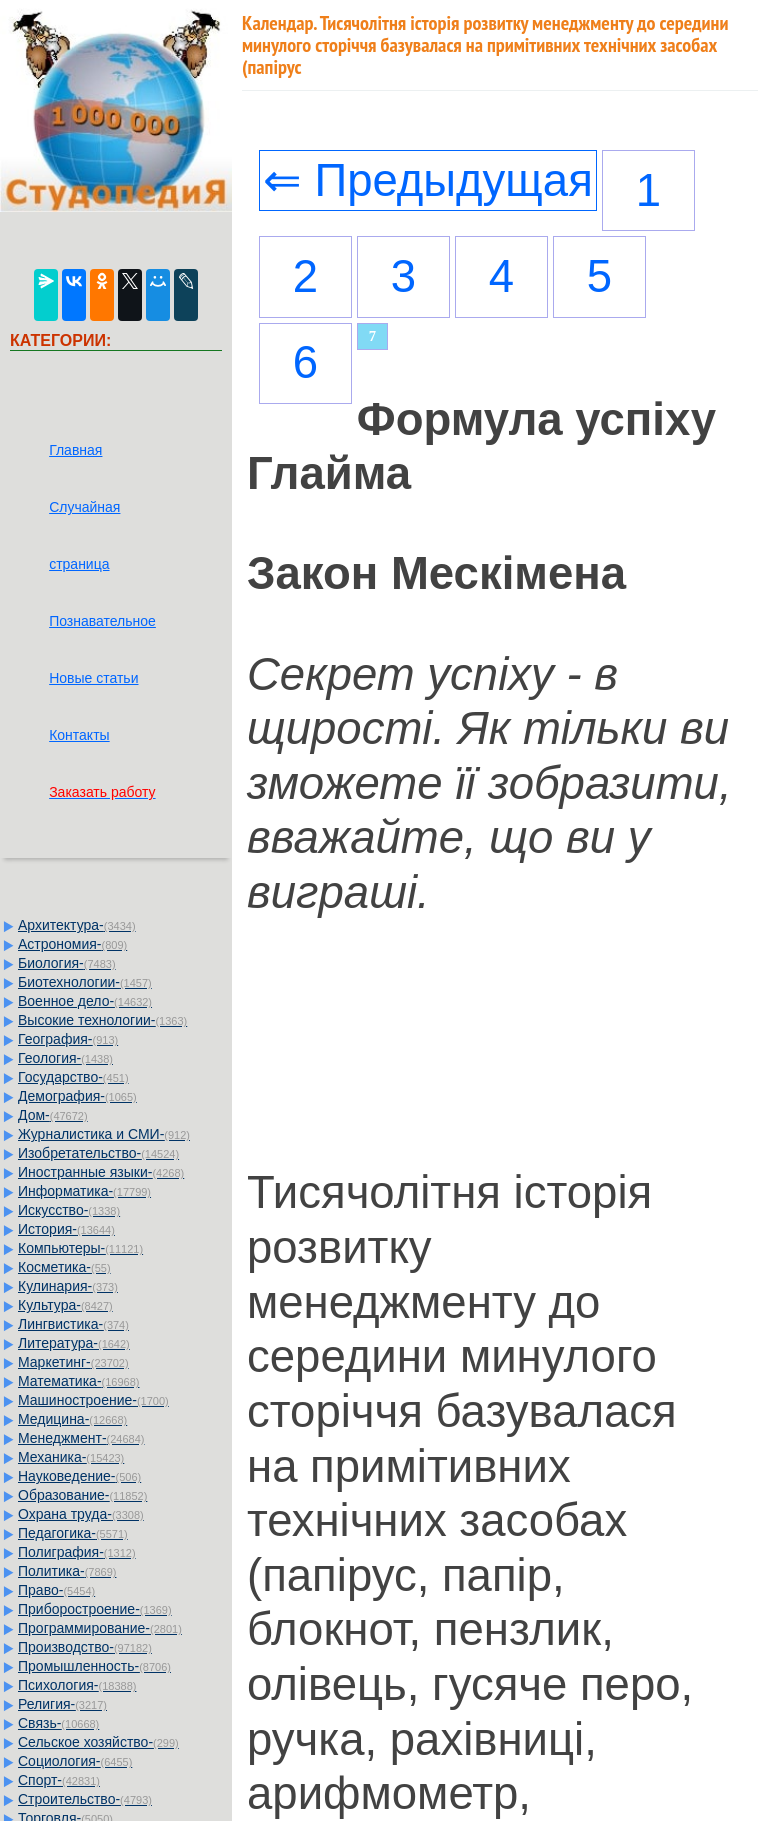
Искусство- (69, 1210)
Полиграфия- (77, 1552)
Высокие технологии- (102, 1020)
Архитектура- (77, 925)
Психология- (77, 1685)
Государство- (73, 1077)
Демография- (77, 1096)
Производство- (85, 1647)
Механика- (71, 1457)
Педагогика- (73, 1533)
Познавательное (102, 621)
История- (66, 1229)
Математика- (78, 1381)
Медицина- (72, 1419)
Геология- (65, 1058)
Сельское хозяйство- (98, 1742)
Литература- (74, 1343)
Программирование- (100, 1628)
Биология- (67, 963)
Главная (75, 450)
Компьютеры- (80, 1248)
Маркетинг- (73, 1362)
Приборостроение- (95, 1609)
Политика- (67, 1571)
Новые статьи (93, 678)
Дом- (53, 1115)
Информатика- (84, 1191)
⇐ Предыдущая (428, 180)
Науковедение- (79, 1476)
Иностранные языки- (101, 1172)
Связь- (58, 1723)
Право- (56, 1590)
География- (68, 1039)
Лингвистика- (73, 1324)
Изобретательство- (98, 1153)
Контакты (79, 735)
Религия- (62, 1704)
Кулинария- (68, 1286)
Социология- (75, 1761)
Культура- (65, 1305)
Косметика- (64, 1267)
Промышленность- (94, 1666)
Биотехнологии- (85, 982)
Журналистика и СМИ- (104, 1134)
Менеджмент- (81, 1438)
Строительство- (85, 1799)
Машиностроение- (93, 1400)
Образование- (82, 1495)
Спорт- (59, 1780)
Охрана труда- (81, 1514)
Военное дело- (85, 1001)
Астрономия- (72, 944)
